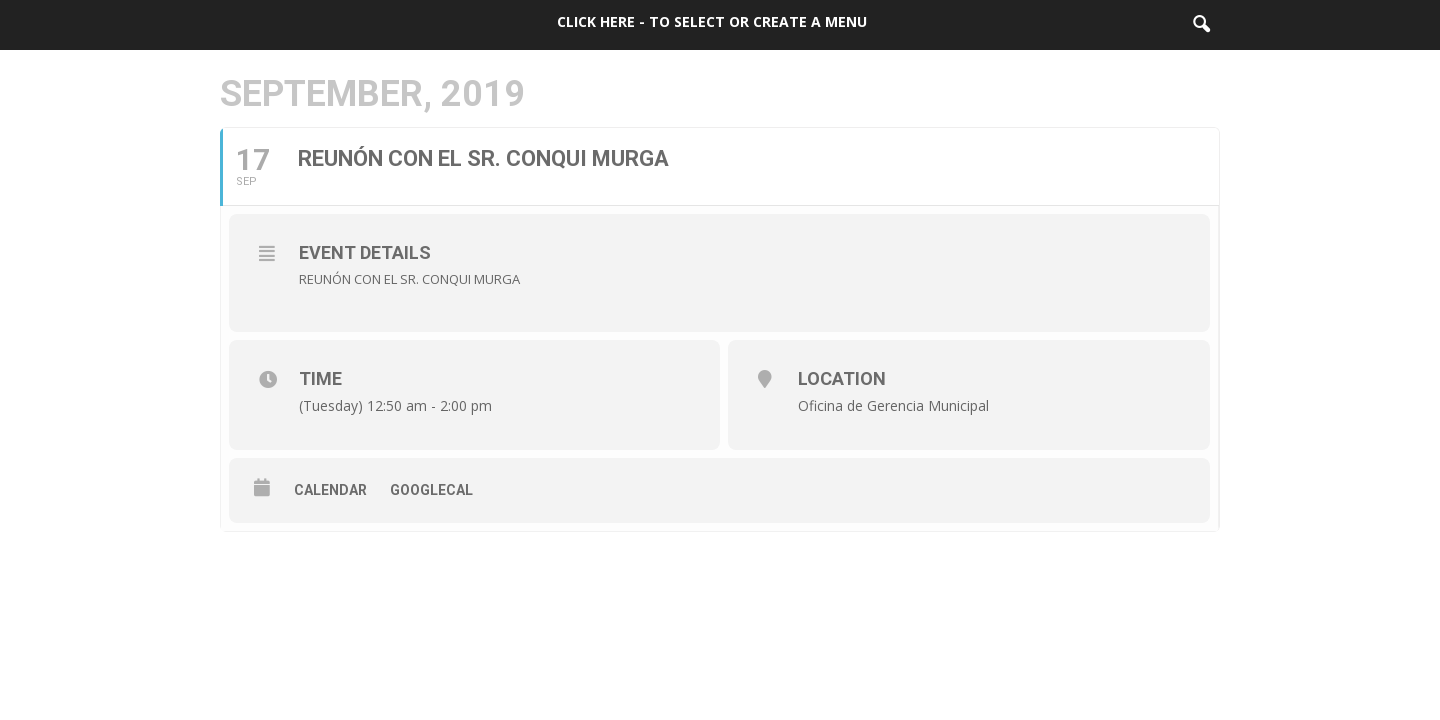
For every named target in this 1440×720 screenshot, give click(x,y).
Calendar (330, 490)
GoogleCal (431, 490)
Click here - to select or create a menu (712, 21)
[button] (1201, 25)
